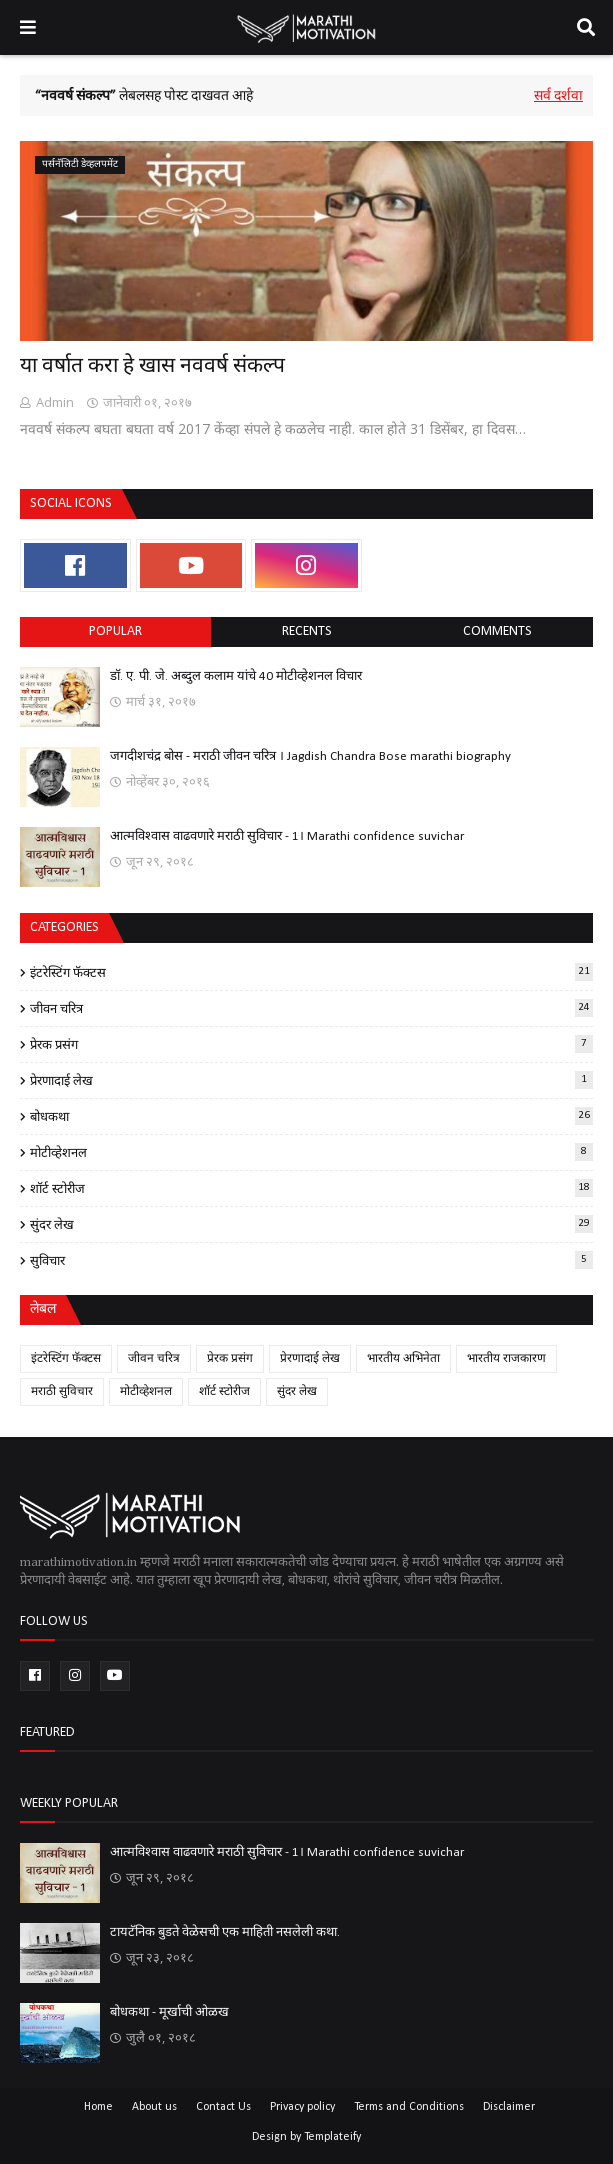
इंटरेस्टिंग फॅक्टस (311, 972)
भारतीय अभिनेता (403, 1359)
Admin (55, 402)
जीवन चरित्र (311, 1008)
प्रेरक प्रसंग (311, 1044)
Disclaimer (509, 2107)
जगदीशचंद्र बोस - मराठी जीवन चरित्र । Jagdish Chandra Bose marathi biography (310, 756)
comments (497, 631)
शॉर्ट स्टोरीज (311, 1188)
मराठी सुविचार (62, 1392)
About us (154, 2107)
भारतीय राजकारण (506, 1359)
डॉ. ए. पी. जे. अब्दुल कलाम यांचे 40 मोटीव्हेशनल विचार (236, 676)
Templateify (332, 2137)
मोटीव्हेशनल (311, 1152)
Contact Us (223, 2107)
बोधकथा (311, 1116)
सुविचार (311, 1260)
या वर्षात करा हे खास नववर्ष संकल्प (152, 366)
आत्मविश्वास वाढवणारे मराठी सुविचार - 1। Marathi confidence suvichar (287, 836)
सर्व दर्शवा (558, 96)
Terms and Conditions (409, 2107)
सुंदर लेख (311, 1224)
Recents (307, 631)
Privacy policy (302, 2107)
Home (98, 2107)
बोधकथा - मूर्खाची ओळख (169, 2012)
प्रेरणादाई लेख (311, 1080)
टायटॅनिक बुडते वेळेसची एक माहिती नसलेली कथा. (225, 1932)
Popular (115, 631)
